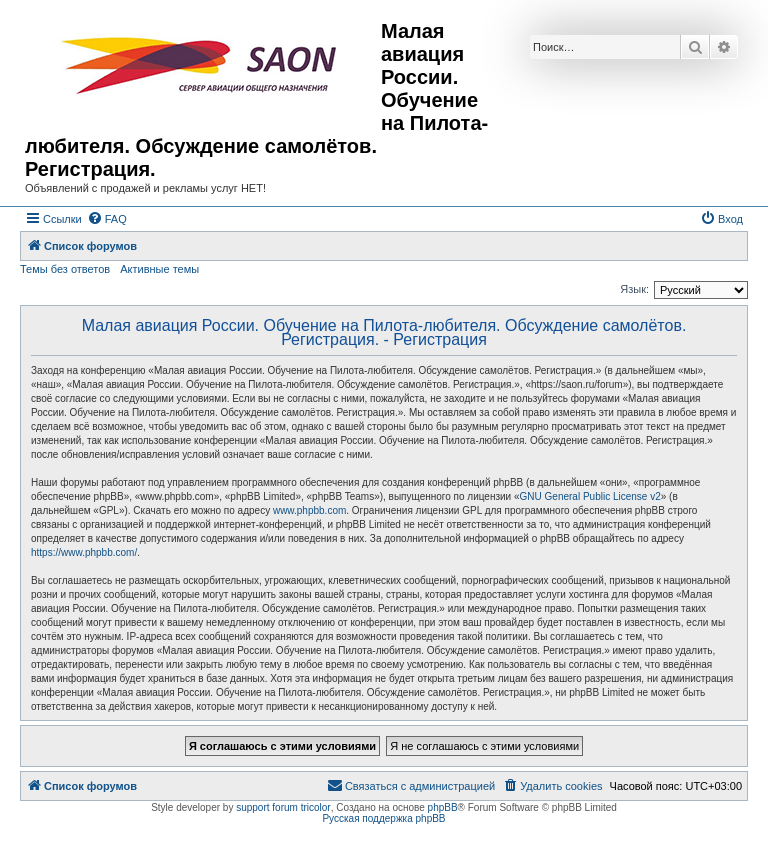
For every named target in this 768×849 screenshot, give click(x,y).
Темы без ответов (65, 269)
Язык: (634, 289)
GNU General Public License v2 (590, 496)
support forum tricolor (283, 807)
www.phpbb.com (309, 510)
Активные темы (159, 269)
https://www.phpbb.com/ (84, 552)
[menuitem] (107, 219)
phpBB (443, 807)
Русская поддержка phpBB (383, 818)
